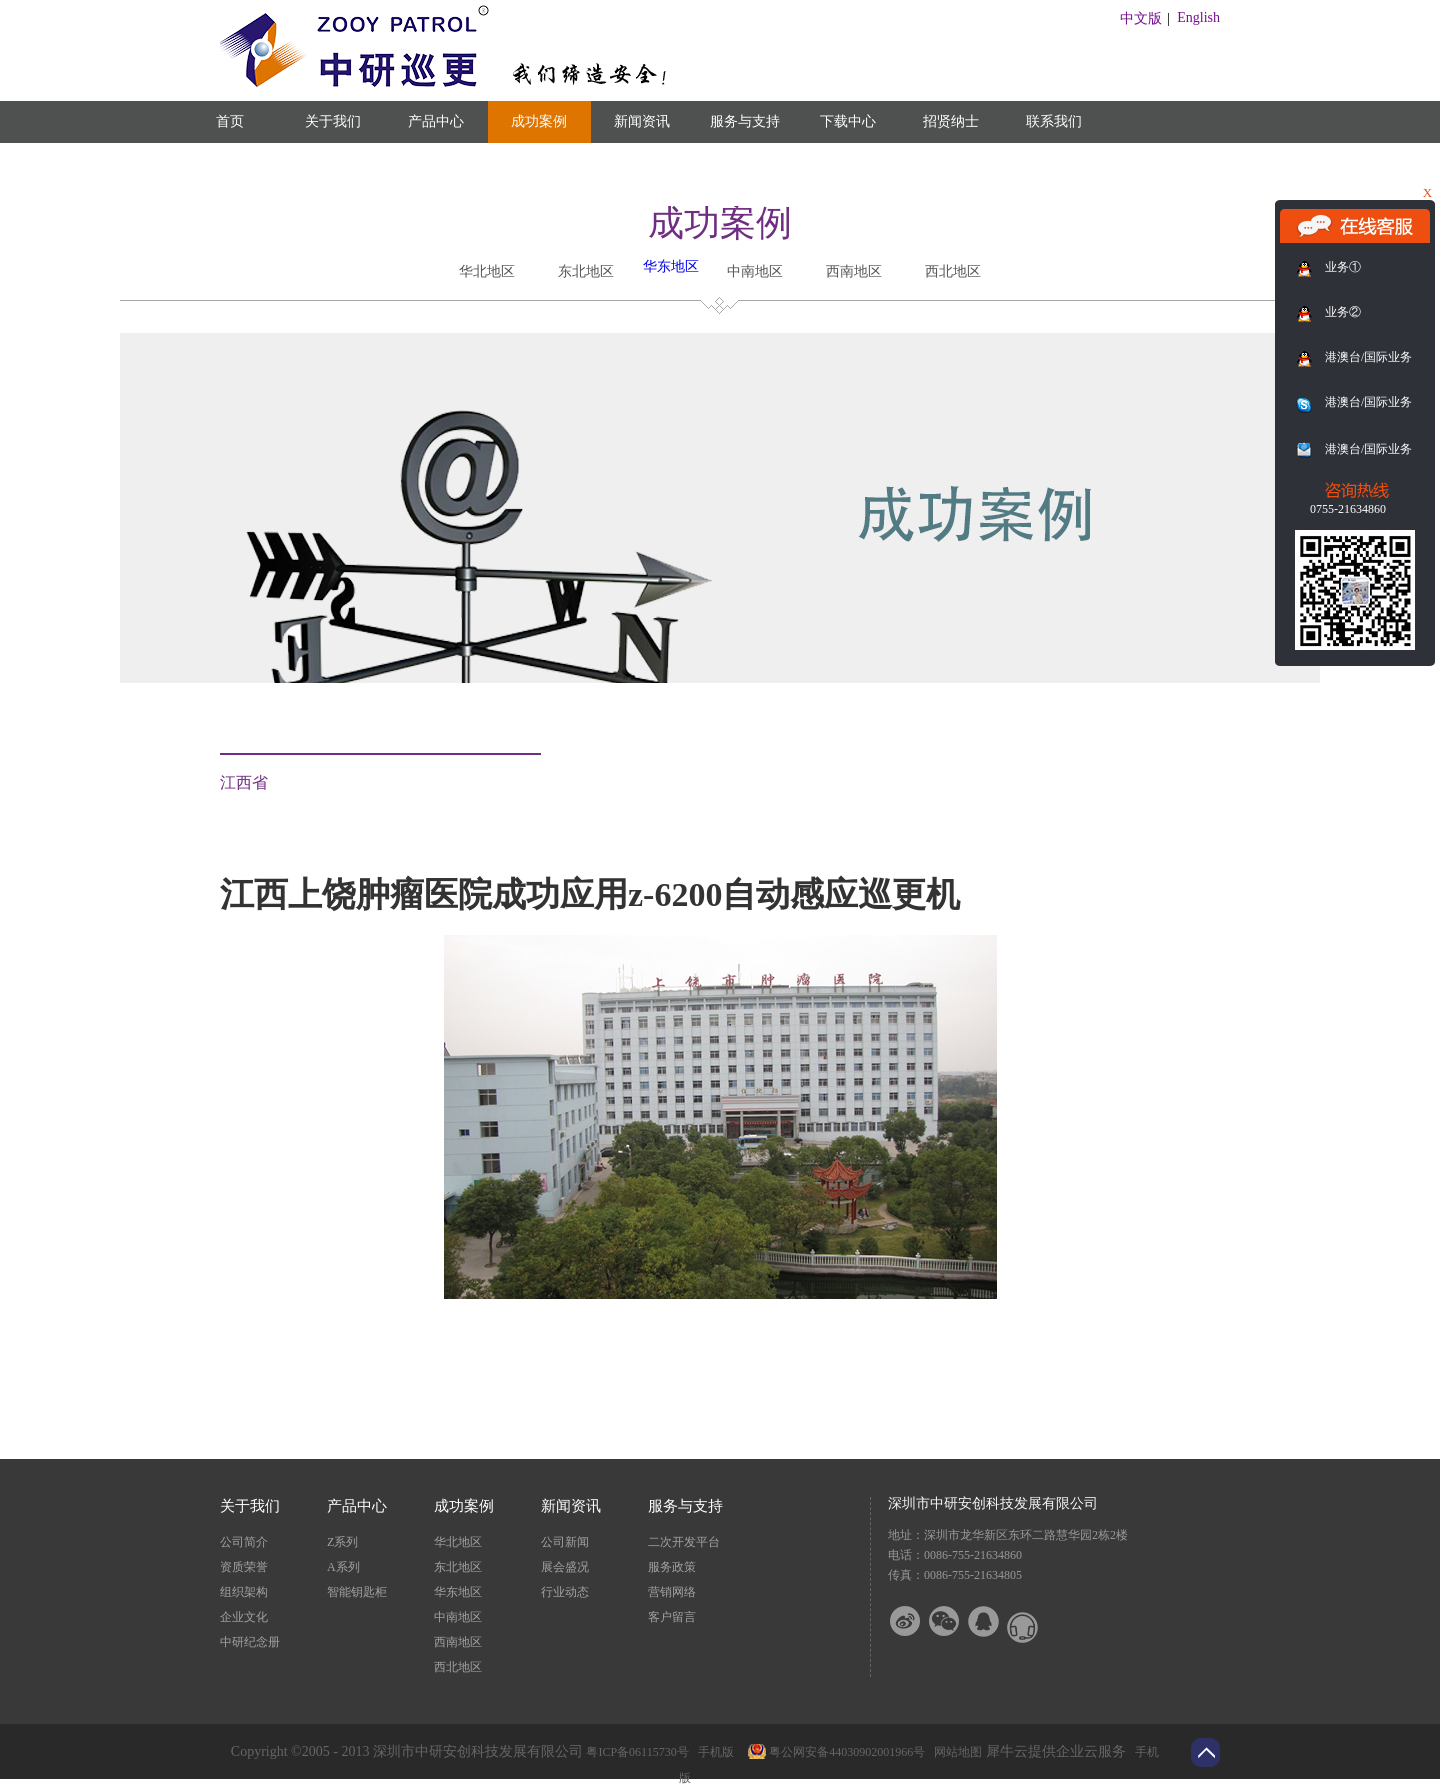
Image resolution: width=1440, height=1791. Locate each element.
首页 (230, 121)
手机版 (713, 1752)
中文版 (1141, 18)
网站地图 (955, 1752)
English (1198, 17)
